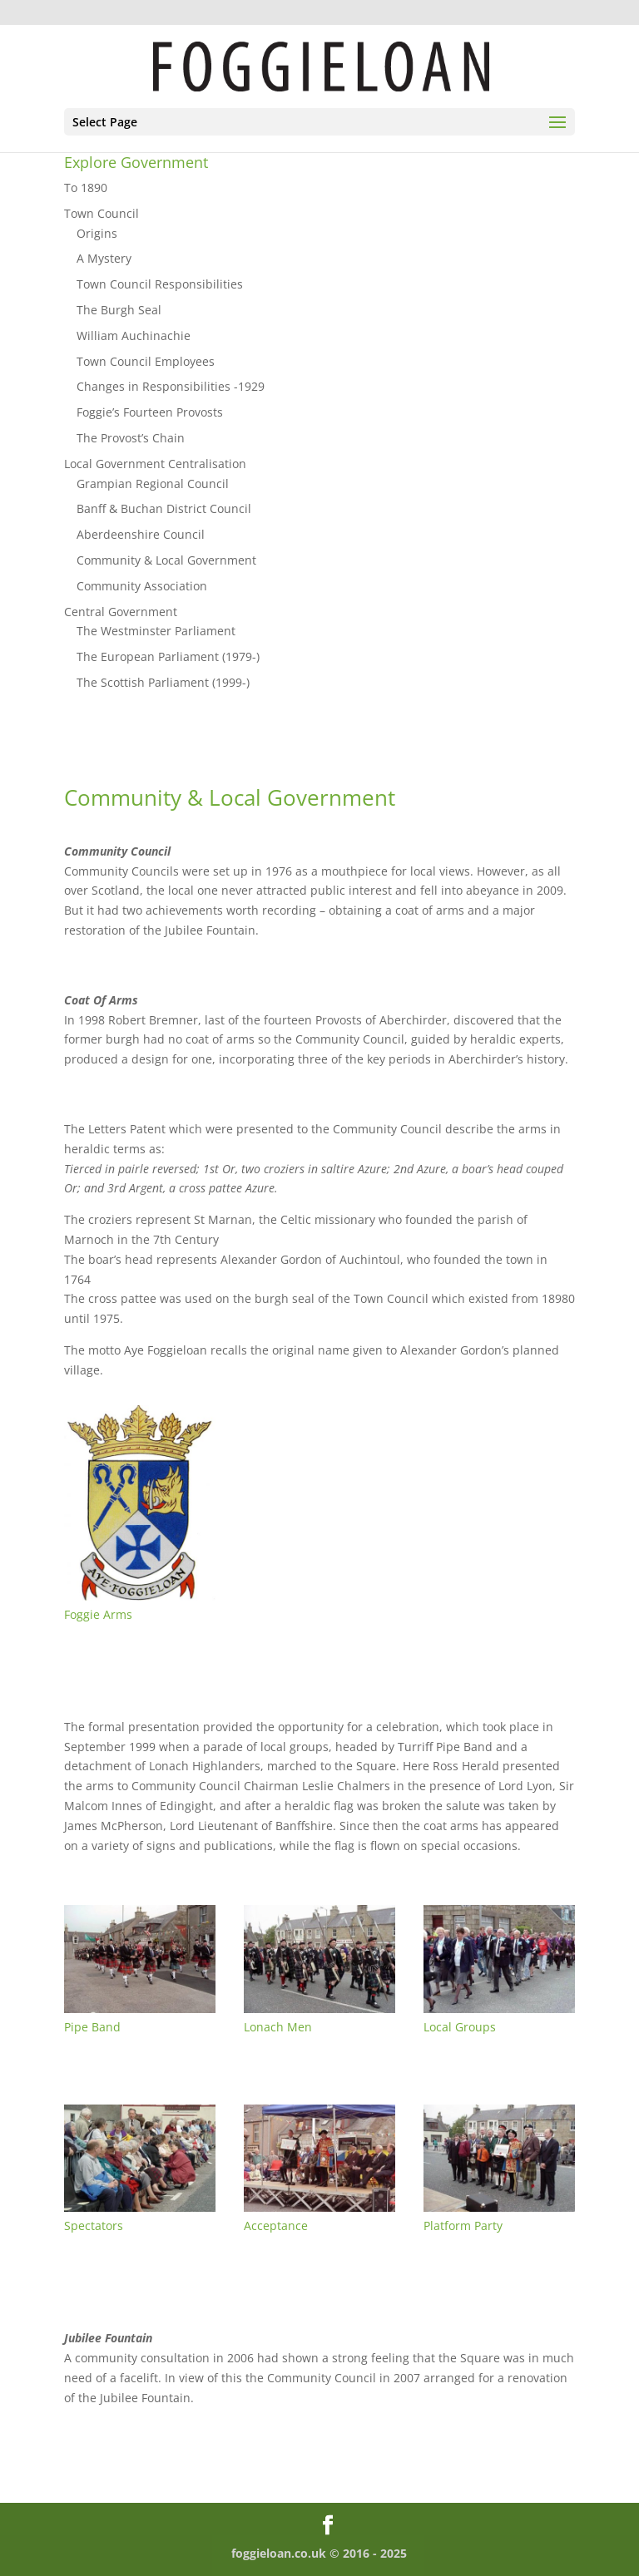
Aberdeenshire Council (141, 534)
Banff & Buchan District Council (164, 508)
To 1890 (85, 187)
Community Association (142, 586)
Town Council (101, 213)
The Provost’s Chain (131, 438)
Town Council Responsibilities (160, 284)
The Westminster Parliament (156, 631)
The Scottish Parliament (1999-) (163, 682)
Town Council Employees (146, 361)
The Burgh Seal (119, 310)
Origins (97, 233)
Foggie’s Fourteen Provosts (150, 412)
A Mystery (104, 258)
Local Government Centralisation (155, 463)
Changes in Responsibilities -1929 (171, 386)
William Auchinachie (134, 335)
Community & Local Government (166, 560)
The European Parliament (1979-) (168, 656)
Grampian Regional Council (153, 483)
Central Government (120, 611)
